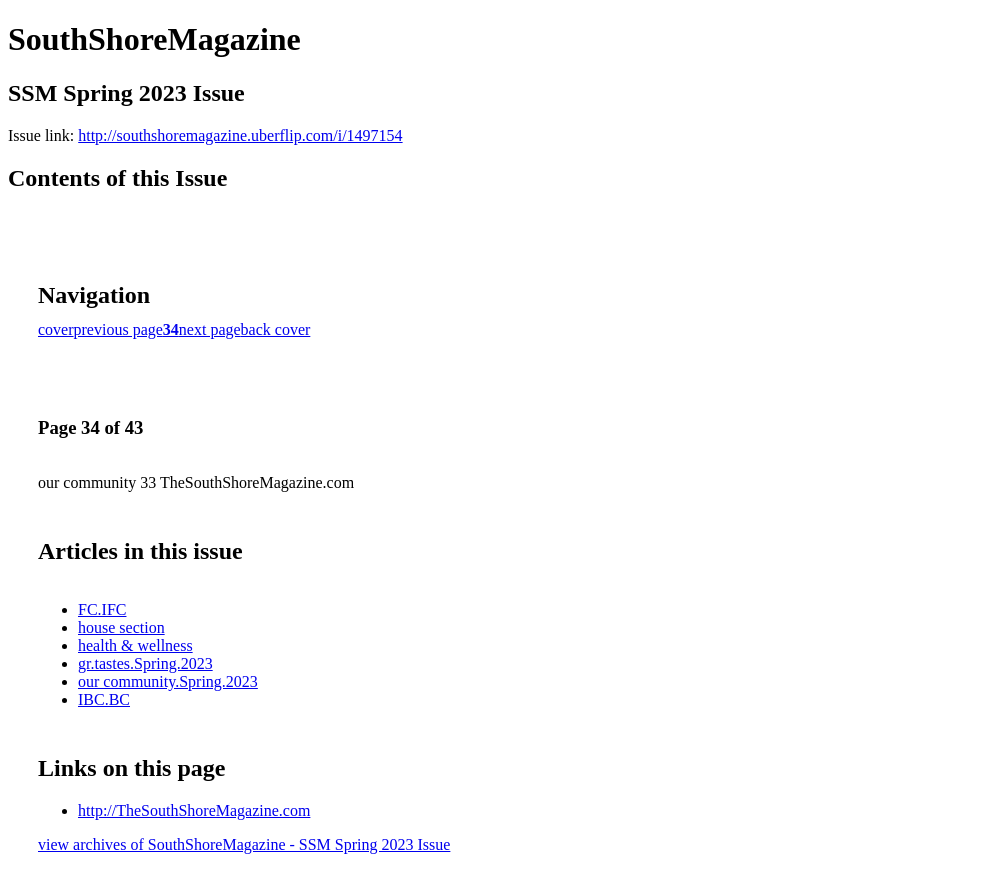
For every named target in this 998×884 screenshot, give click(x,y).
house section (121, 627)
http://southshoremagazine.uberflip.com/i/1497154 (240, 135)
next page (210, 329)
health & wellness (135, 645)
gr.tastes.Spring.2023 (145, 663)
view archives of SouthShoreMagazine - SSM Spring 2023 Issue (244, 844)
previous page (118, 329)
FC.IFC (102, 609)
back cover (276, 329)
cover (56, 329)
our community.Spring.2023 (168, 681)
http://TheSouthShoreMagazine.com (194, 810)
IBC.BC (104, 699)
